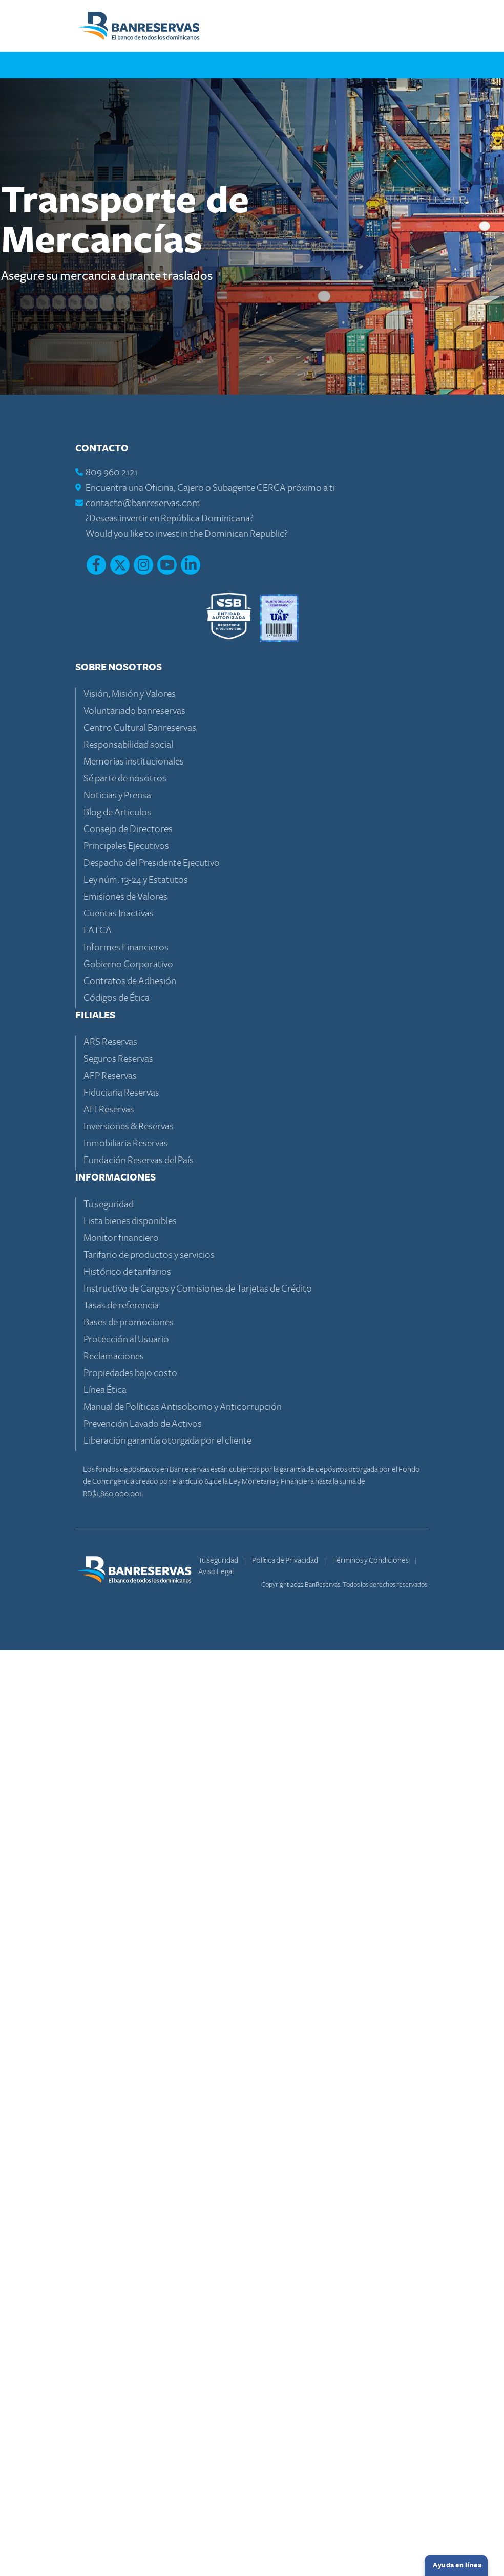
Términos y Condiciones (371, 2485)
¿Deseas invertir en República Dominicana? (170, 1444)
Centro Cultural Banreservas (139, 1653)
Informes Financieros (126, 1873)
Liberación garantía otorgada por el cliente (167, 2366)
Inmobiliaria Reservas (125, 2069)
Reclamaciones (113, 2281)
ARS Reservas (110, 1967)
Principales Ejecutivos (126, 1771)
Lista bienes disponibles (130, 2146)
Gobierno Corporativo (128, 1889)
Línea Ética (105, 2315)
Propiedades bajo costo (130, 2298)
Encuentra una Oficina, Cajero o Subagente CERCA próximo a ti (210, 1413)
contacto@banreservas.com (143, 1428)
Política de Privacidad (285, 2485)
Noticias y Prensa (117, 1721)
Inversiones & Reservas (128, 2052)
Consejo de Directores (128, 1754)
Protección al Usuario (126, 2265)
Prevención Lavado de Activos (142, 2349)
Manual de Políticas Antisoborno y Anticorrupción (182, 2332)
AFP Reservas (110, 2001)
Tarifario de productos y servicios (149, 2180)
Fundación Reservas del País (138, 2085)
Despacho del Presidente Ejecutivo (151, 1788)
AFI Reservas (108, 2035)
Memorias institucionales (133, 1687)
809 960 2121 (112, 1398)
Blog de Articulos (117, 1737)
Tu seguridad (108, 2129)
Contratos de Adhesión (129, 1906)
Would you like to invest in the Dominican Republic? (187, 1459)
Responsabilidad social (128, 1670)
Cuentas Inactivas (118, 1839)
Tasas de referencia (121, 2231)
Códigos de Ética (116, 1923)
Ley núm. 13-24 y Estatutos (135, 1805)
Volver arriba (390, 1182)
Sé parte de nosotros (124, 1704)
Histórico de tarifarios (127, 2197)
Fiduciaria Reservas (121, 2018)
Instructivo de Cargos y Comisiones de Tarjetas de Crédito (197, 2214)
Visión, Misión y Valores (129, 1619)
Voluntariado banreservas (134, 1636)
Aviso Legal (216, 2496)
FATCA (97, 1856)
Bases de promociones (128, 2248)
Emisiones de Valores (125, 1822)
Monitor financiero (121, 2163)
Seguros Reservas (118, 1984)
